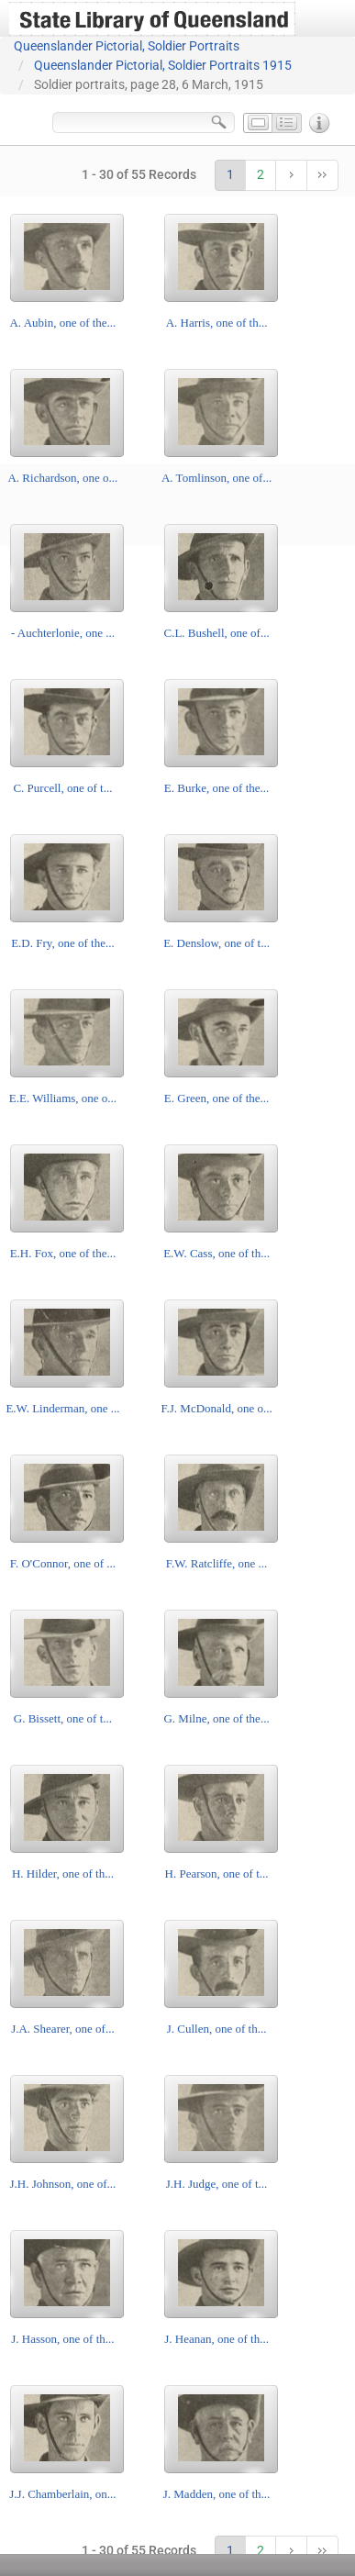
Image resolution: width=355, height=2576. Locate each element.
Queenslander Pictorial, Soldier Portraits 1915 (163, 65)
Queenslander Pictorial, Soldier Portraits (126, 46)
